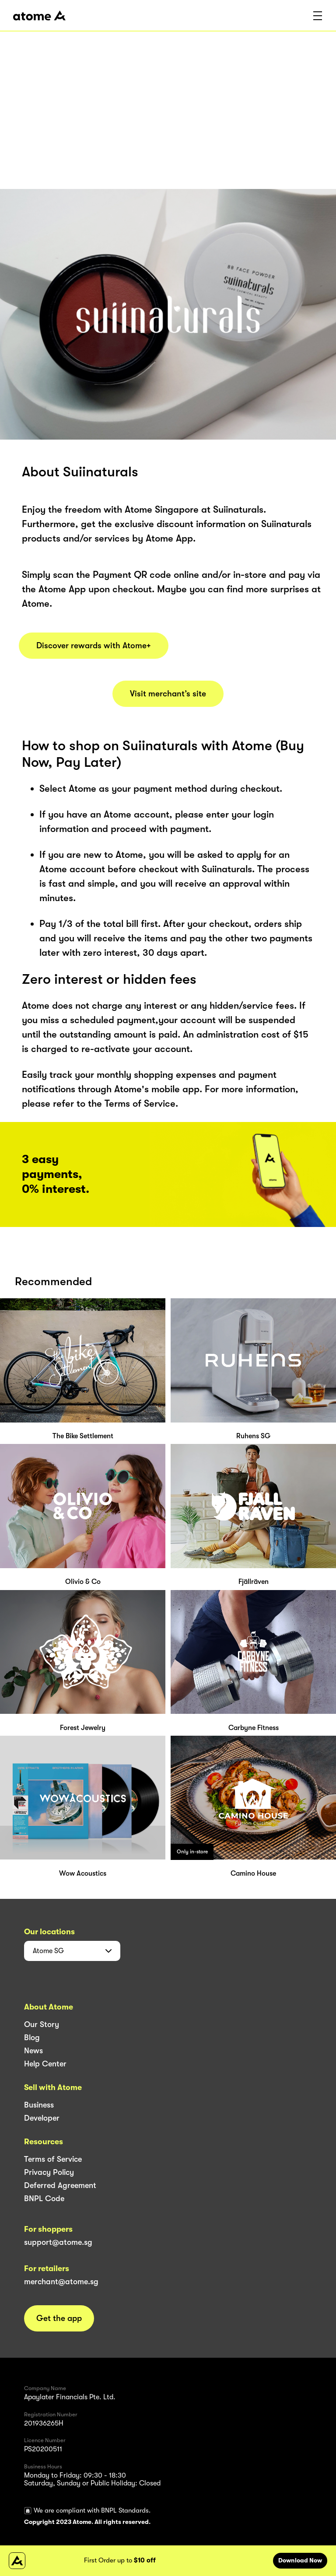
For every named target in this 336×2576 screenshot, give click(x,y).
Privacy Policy (49, 2172)
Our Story (41, 2024)
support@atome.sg (58, 2242)
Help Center (45, 2063)
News (33, 2050)
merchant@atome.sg (61, 2281)
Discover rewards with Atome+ (93, 645)
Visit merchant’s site (168, 694)
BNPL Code (44, 2198)
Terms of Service (53, 2159)
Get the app (59, 2318)
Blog (32, 2037)
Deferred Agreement (60, 2185)
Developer (42, 2118)
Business (39, 2105)
